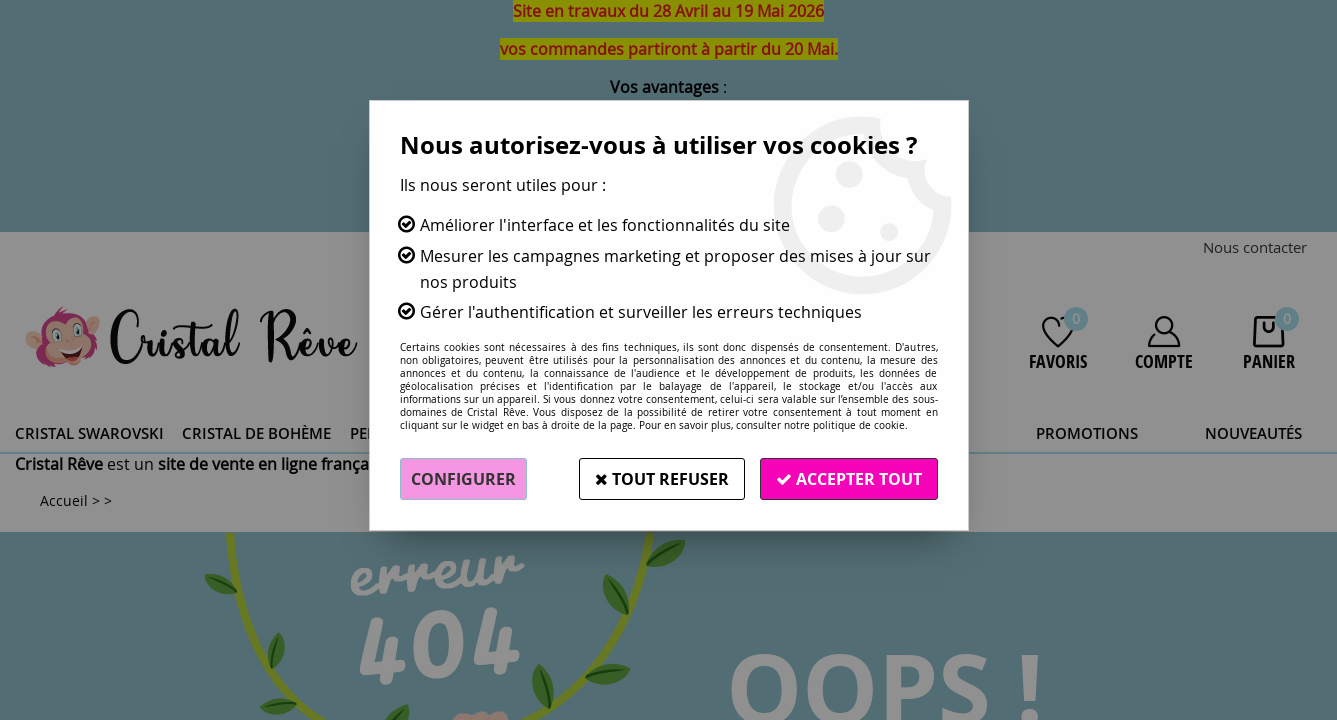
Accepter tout (849, 479)
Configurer (463, 479)
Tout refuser (662, 479)
